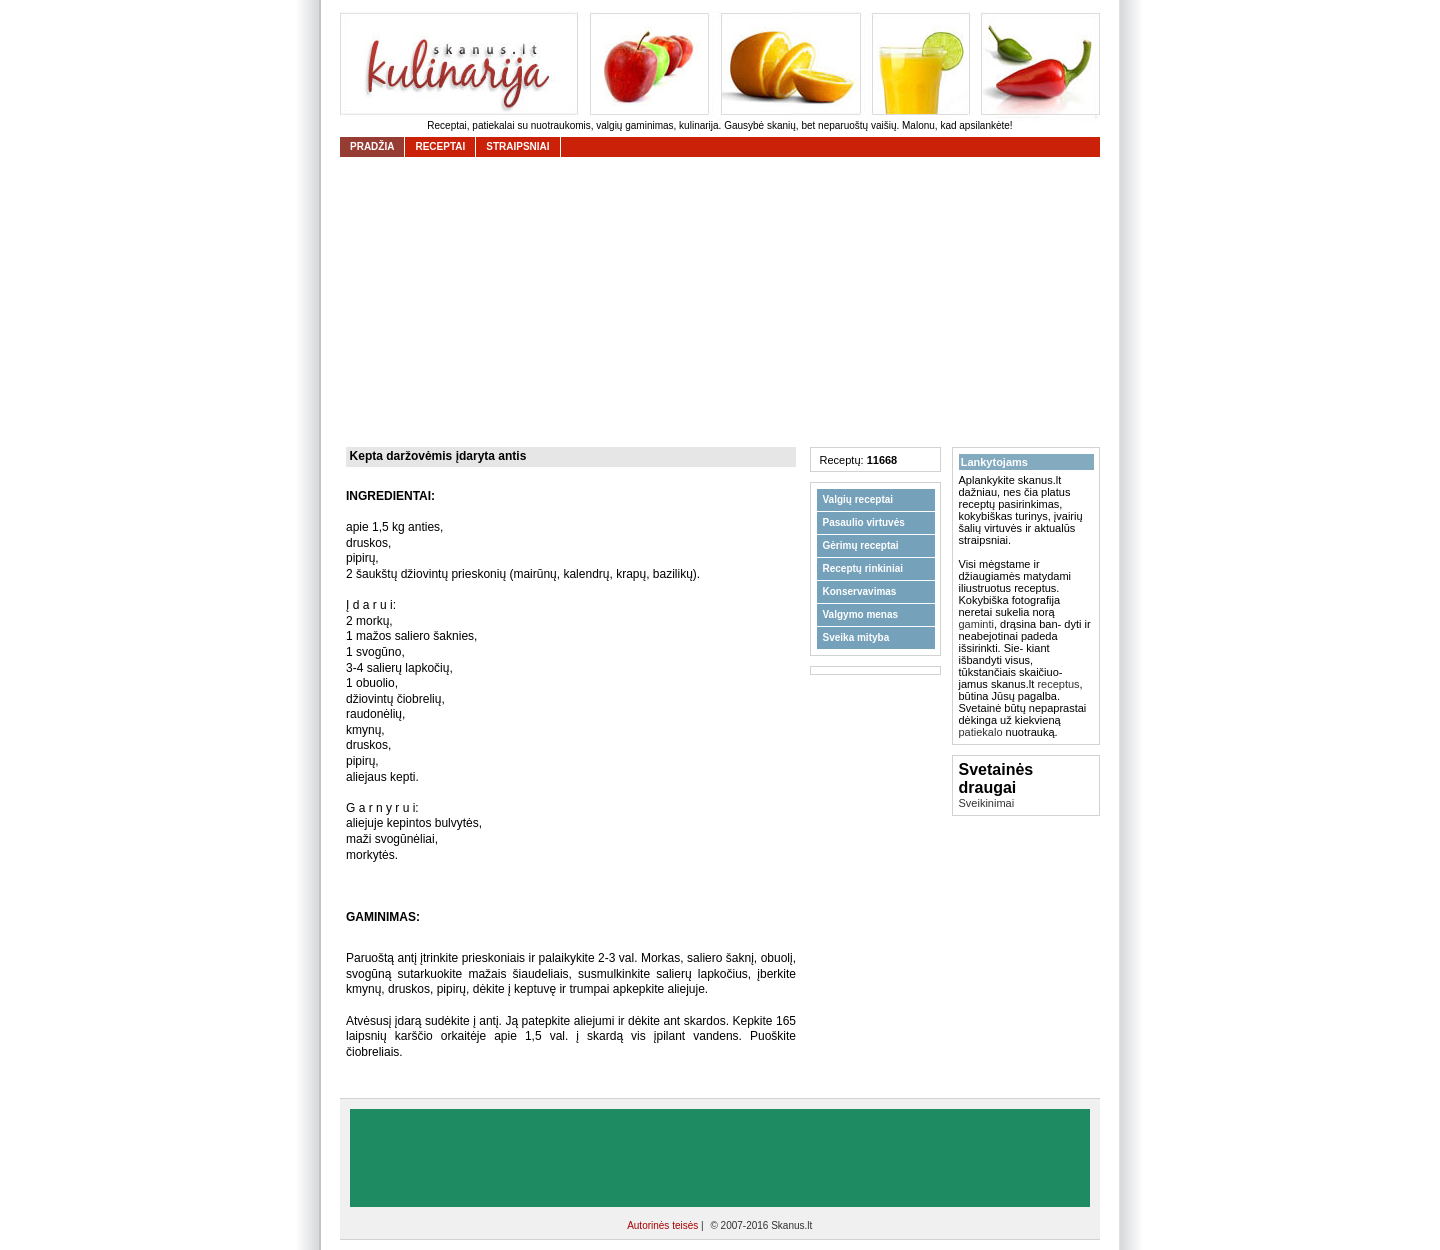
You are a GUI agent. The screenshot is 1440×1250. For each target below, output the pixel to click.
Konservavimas (860, 591)
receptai (440, 146)
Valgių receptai (858, 499)
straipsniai (517, 146)
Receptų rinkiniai (863, 568)
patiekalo (981, 732)
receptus (1058, 684)
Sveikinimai (987, 803)
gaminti (976, 624)
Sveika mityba (856, 637)
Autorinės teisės (664, 1225)
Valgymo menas (861, 614)
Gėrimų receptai (861, 545)
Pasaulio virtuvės (864, 522)
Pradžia (372, 146)
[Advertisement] (725, 302)
